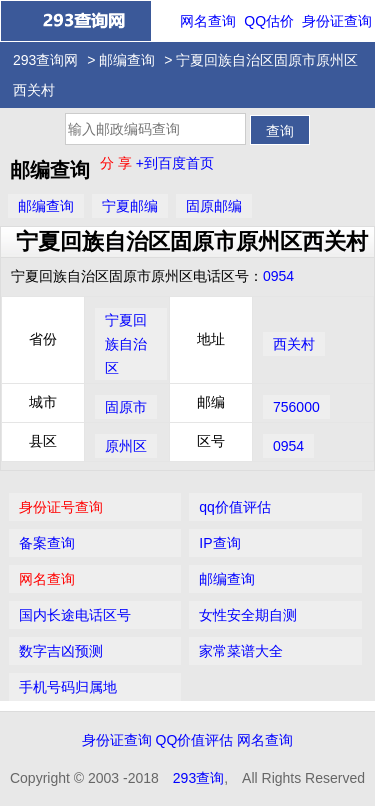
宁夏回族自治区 (126, 344)
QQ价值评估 (195, 740)
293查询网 (45, 60)
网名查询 (208, 21)
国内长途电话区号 (75, 615)
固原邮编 (214, 206)
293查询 (198, 778)
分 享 (118, 163)
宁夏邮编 (130, 206)
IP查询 (219, 543)
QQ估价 (269, 21)
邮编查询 (127, 60)
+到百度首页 (175, 163)
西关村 (294, 344)
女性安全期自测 (248, 615)
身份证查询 (337, 21)
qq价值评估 (235, 507)
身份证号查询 (61, 507)
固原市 (126, 407)
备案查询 (47, 543)
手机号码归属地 (68, 687)
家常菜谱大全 (241, 651)
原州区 (126, 446)
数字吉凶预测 (61, 651)
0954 (278, 276)
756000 (296, 407)
